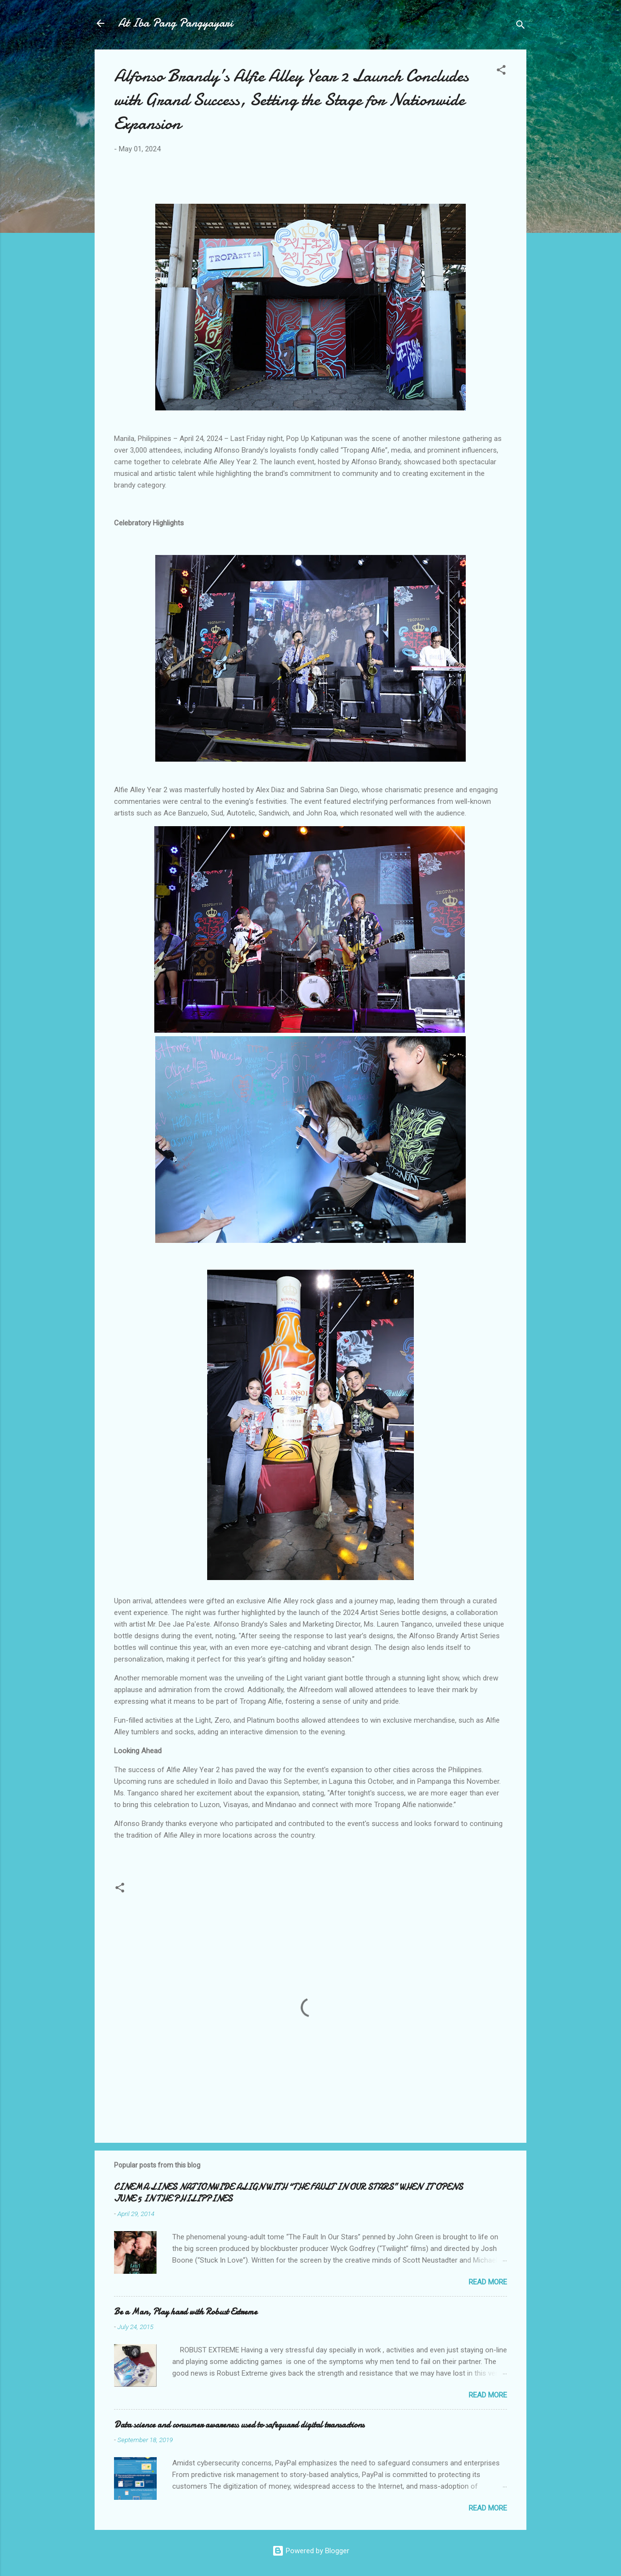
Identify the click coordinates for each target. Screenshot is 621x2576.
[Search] (520, 26)
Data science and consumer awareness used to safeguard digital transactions (239, 2425)
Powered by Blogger (310, 2550)
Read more (488, 2282)
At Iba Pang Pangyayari (175, 23)
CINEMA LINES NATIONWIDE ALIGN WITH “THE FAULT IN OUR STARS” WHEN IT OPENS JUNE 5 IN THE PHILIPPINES (288, 2193)
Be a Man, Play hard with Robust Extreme (185, 2312)
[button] (501, 71)
